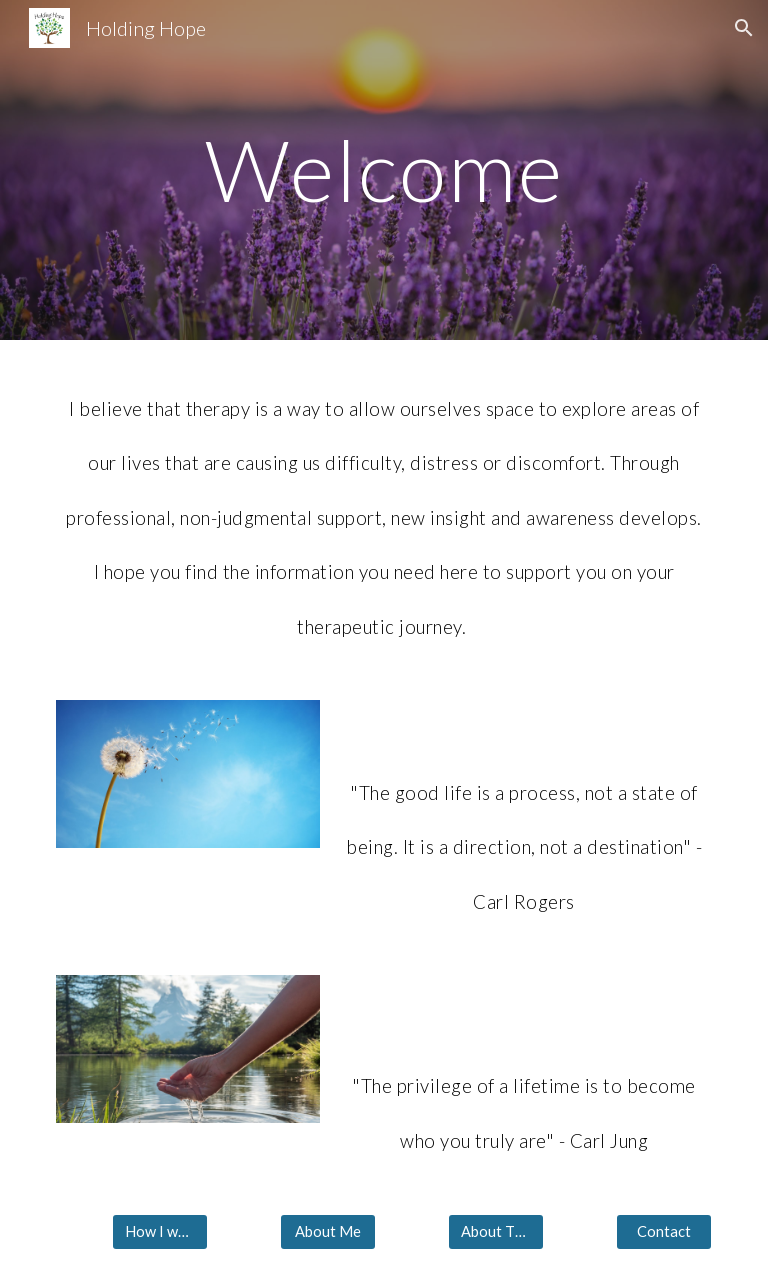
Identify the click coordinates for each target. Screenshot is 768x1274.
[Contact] (663, 1232)
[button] (744, 28)
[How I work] (159, 1232)
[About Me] (327, 1232)
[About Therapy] (495, 1232)
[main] (383, 169)
